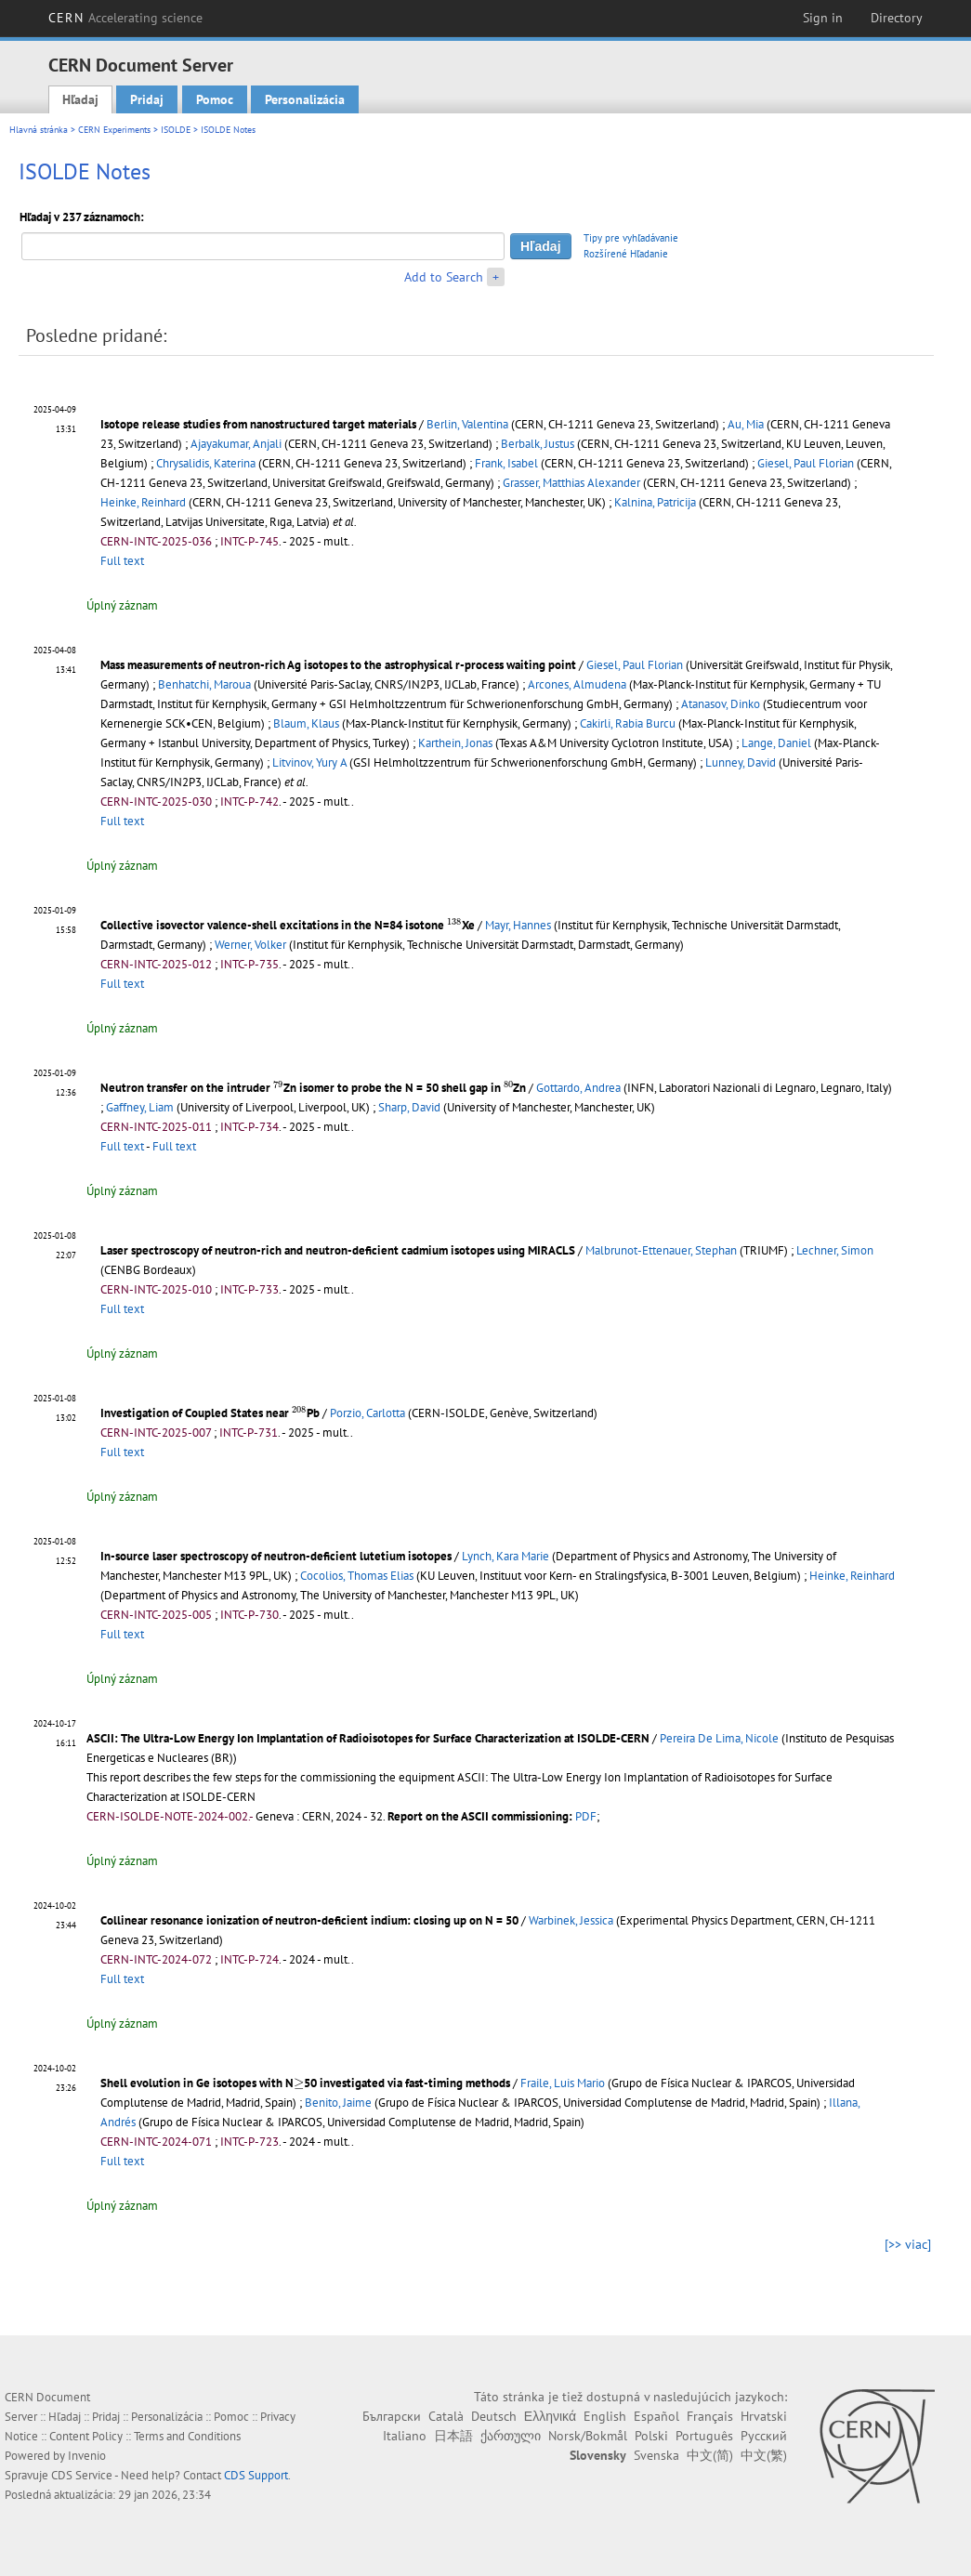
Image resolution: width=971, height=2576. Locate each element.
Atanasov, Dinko (720, 704)
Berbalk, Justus (537, 444)
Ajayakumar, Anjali (236, 444)
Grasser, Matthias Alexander (571, 483)
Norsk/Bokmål (587, 2435)
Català (446, 2416)
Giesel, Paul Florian (805, 463)
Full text (122, 561)
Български (391, 2416)
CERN (125, 17)
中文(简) (710, 2455)
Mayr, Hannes (518, 925)
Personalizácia (305, 99)
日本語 (453, 2435)
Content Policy (86, 2436)
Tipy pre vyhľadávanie (631, 237)
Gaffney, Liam (140, 1107)
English (605, 2416)
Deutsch (494, 2416)
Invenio (87, 2456)
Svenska (656, 2455)
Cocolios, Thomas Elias (356, 1576)
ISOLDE (175, 130)
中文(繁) (764, 2455)
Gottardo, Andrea (578, 1088)
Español (656, 2416)
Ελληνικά (550, 2416)
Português (704, 2435)
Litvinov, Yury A (309, 762)
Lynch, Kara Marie (505, 1556)
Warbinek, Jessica (571, 1920)
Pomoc (214, 99)
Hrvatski (764, 2416)
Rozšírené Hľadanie (626, 253)
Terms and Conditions (187, 2436)
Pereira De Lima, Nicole (719, 1738)
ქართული (510, 2435)
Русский (764, 2435)
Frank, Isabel (506, 463)
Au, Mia (746, 424)
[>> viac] (908, 2244)
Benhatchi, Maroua (204, 684)
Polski (651, 2435)
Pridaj (147, 99)
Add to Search (443, 277)
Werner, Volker (250, 945)
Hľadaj (80, 99)
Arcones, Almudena (577, 684)
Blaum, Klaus (306, 723)
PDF (586, 1816)
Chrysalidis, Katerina (206, 463)
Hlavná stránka (38, 130)
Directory (897, 17)
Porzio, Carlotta (367, 1413)
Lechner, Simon (834, 1250)
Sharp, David (409, 1107)
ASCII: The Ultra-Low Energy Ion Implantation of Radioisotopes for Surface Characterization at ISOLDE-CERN (368, 1738)
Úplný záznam (122, 605)
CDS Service (81, 2475)
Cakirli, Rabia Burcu (628, 723)
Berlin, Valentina (467, 424)
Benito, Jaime (338, 2102)
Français (710, 2416)
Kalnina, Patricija (655, 502)
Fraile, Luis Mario (562, 2083)
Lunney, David (740, 762)
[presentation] (454, 923)
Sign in (823, 17)
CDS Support (256, 2475)
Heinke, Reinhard (143, 502)
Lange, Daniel (776, 743)
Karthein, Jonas (455, 743)
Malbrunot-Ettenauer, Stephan (661, 1250)
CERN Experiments (114, 130)
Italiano (404, 2435)
